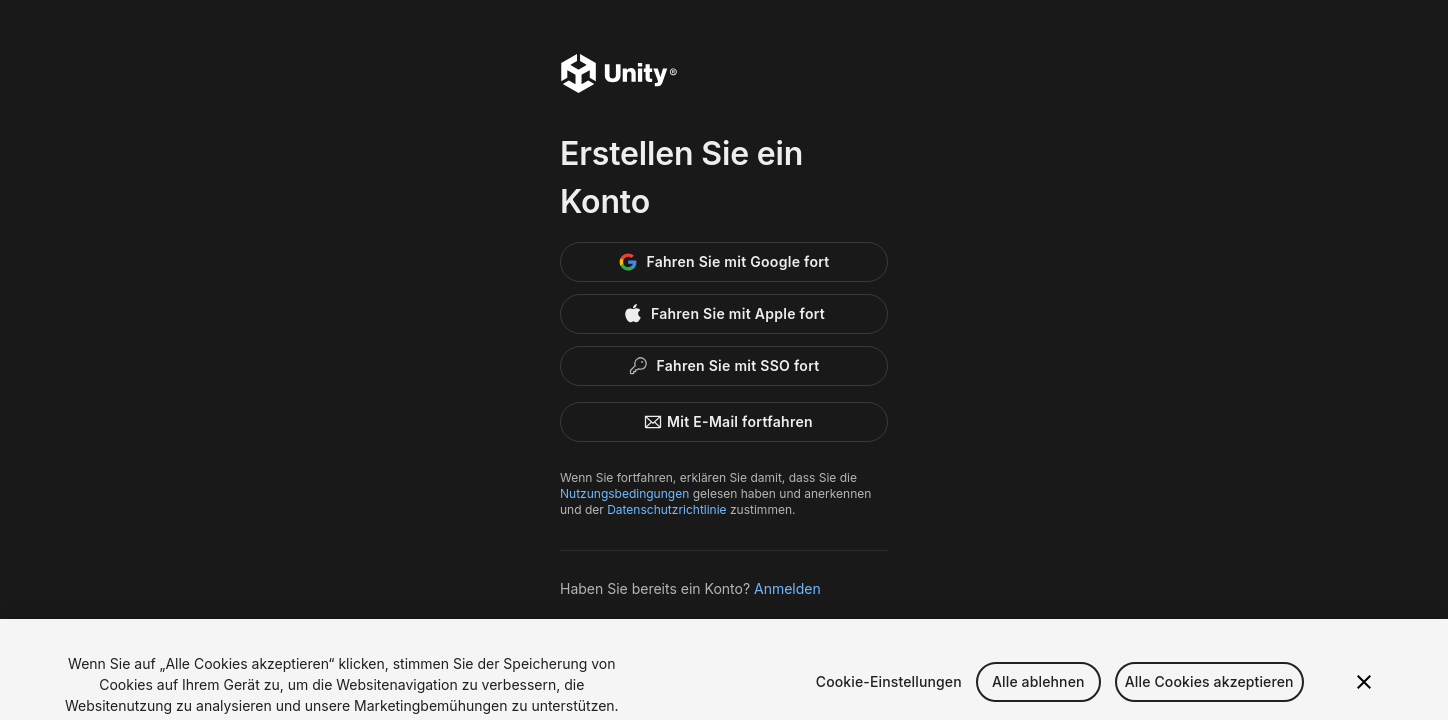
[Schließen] (1364, 690)
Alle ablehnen (1038, 689)
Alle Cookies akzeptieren (1209, 689)
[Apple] (724, 314)
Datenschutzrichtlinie (666, 509)
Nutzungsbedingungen (624, 493)
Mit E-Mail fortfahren (724, 422)
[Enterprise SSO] (724, 366)
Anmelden (787, 588)
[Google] (724, 262)
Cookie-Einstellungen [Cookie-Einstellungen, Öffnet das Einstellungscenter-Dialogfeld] (889, 689)
